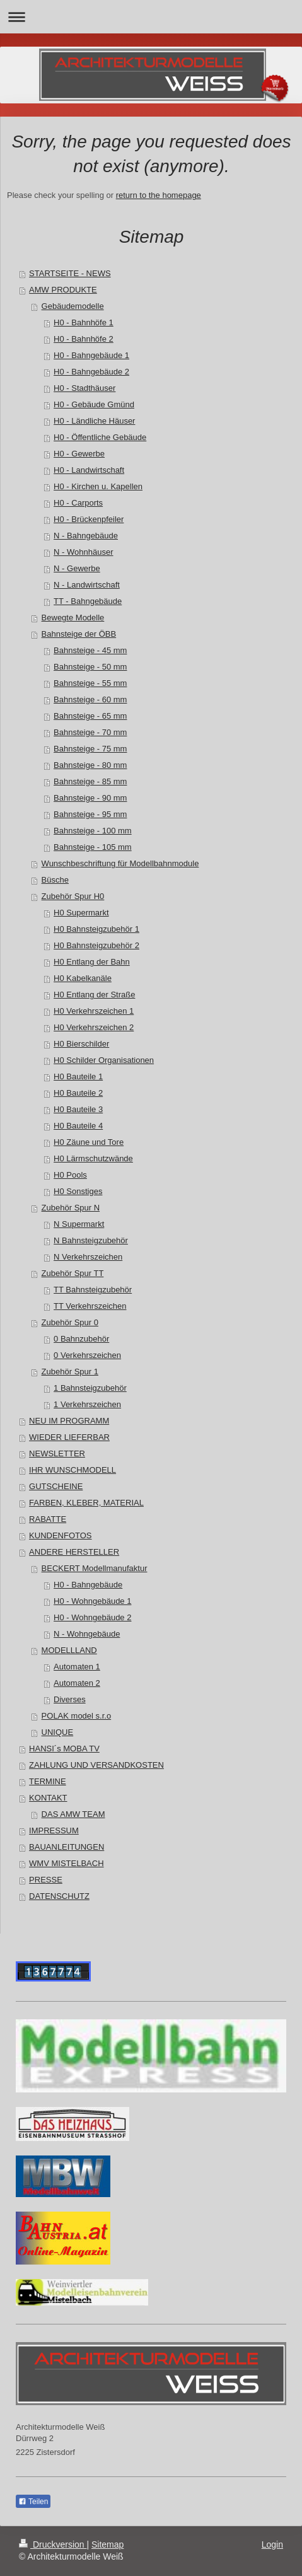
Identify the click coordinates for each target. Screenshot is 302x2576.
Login (272, 2544)
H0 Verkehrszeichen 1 (94, 1011)
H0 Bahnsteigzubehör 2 (96, 945)
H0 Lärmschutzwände (93, 1158)
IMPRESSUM (54, 1830)
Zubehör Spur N (71, 1207)
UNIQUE (58, 1732)
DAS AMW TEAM (73, 1814)
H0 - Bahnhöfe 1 (83, 322)
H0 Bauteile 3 (78, 1109)
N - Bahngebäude (86, 535)
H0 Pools (70, 1175)
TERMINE (47, 1781)
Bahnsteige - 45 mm (90, 650)
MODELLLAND (69, 1650)
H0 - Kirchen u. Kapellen (98, 486)
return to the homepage (158, 195)
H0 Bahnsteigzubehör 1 (96, 929)
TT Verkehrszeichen (90, 1306)
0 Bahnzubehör (81, 1338)
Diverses (70, 1699)
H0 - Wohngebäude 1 (92, 1601)
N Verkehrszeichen (88, 1257)
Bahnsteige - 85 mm (90, 781)
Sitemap (107, 2544)
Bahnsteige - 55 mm (90, 683)
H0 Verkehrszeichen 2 (94, 1027)
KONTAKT (48, 1797)
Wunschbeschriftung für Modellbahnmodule (120, 863)
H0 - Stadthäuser (84, 388)
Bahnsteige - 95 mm (90, 814)
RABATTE (47, 1519)
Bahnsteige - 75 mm (90, 748)
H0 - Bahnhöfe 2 (83, 339)
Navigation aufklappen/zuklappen (151, 16)
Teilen (33, 2501)
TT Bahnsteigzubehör (93, 1289)
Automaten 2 (77, 1683)
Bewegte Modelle (73, 617)
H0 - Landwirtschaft (89, 470)
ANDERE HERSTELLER (74, 1552)
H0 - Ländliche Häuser (94, 421)
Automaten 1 (77, 1666)
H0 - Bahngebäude (88, 1584)
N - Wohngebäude (87, 1634)
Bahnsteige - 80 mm (90, 765)
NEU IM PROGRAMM (69, 1420)
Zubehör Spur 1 (70, 1371)
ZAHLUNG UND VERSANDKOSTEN (96, 1765)
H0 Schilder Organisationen (104, 1060)
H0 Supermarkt (81, 912)
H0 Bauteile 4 (78, 1125)
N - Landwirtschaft (87, 584)
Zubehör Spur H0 (73, 896)
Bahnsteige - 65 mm (90, 716)
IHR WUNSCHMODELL (72, 1470)
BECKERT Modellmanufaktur (95, 1568)
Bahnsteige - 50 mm (90, 666)
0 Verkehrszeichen (87, 1355)
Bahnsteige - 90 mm (90, 798)
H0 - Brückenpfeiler (89, 519)
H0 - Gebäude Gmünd (94, 404)
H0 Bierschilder (81, 1043)
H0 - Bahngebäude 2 (91, 371)
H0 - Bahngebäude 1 (91, 355)
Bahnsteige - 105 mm (93, 847)
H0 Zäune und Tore (89, 1142)
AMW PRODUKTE (63, 289)
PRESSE (45, 1879)
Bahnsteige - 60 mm (90, 699)
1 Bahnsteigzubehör (90, 1388)
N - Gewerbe (77, 568)
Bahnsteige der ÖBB (79, 634)
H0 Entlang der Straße (94, 994)
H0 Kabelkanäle (83, 978)
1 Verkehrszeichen (87, 1404)
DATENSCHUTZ (59, 1896)
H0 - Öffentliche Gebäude (100, 437)
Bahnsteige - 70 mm (90, 732)
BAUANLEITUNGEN (66, 1847)
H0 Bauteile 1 (78, 1076)
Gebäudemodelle (73, 306)
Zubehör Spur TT (73, 1273)
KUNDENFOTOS (60, 1535)
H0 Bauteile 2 (78, 1093)
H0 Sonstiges (78, 1191)
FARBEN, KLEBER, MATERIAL (86, 1502)
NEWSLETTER (57, 1453)
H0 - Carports (78, 503)
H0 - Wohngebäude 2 (92, 1617)
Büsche (55, 880)
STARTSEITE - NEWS (70, 273)
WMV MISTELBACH (66, 1863)
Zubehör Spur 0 (70, 1322)
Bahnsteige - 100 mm (93, 830)
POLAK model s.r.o (77, 1715)
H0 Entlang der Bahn (92, 961)
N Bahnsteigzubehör (91, 1240)
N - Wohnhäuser (83, 552)
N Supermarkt (79, 1224)
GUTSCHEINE (56, 1486)
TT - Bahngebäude (88, 601)
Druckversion (52, 2544)
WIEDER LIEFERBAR (69, 1437)
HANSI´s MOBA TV (64, 1748)
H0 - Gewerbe (79, 453)
